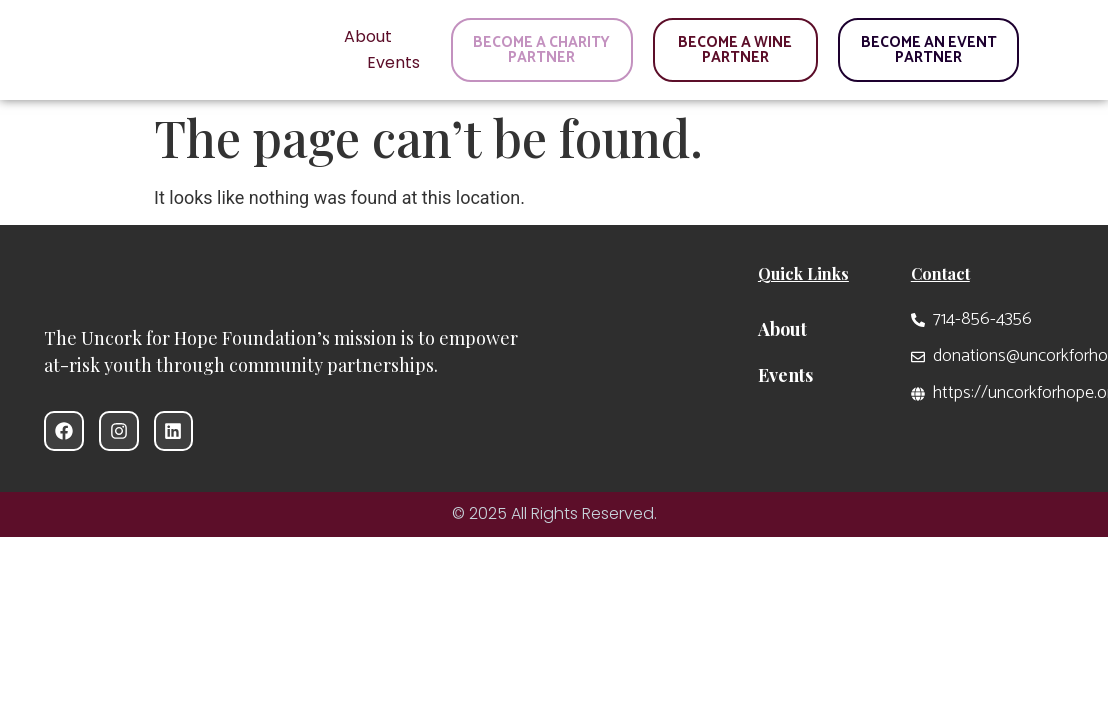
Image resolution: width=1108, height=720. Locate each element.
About (368, 36)
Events (393, 62)
